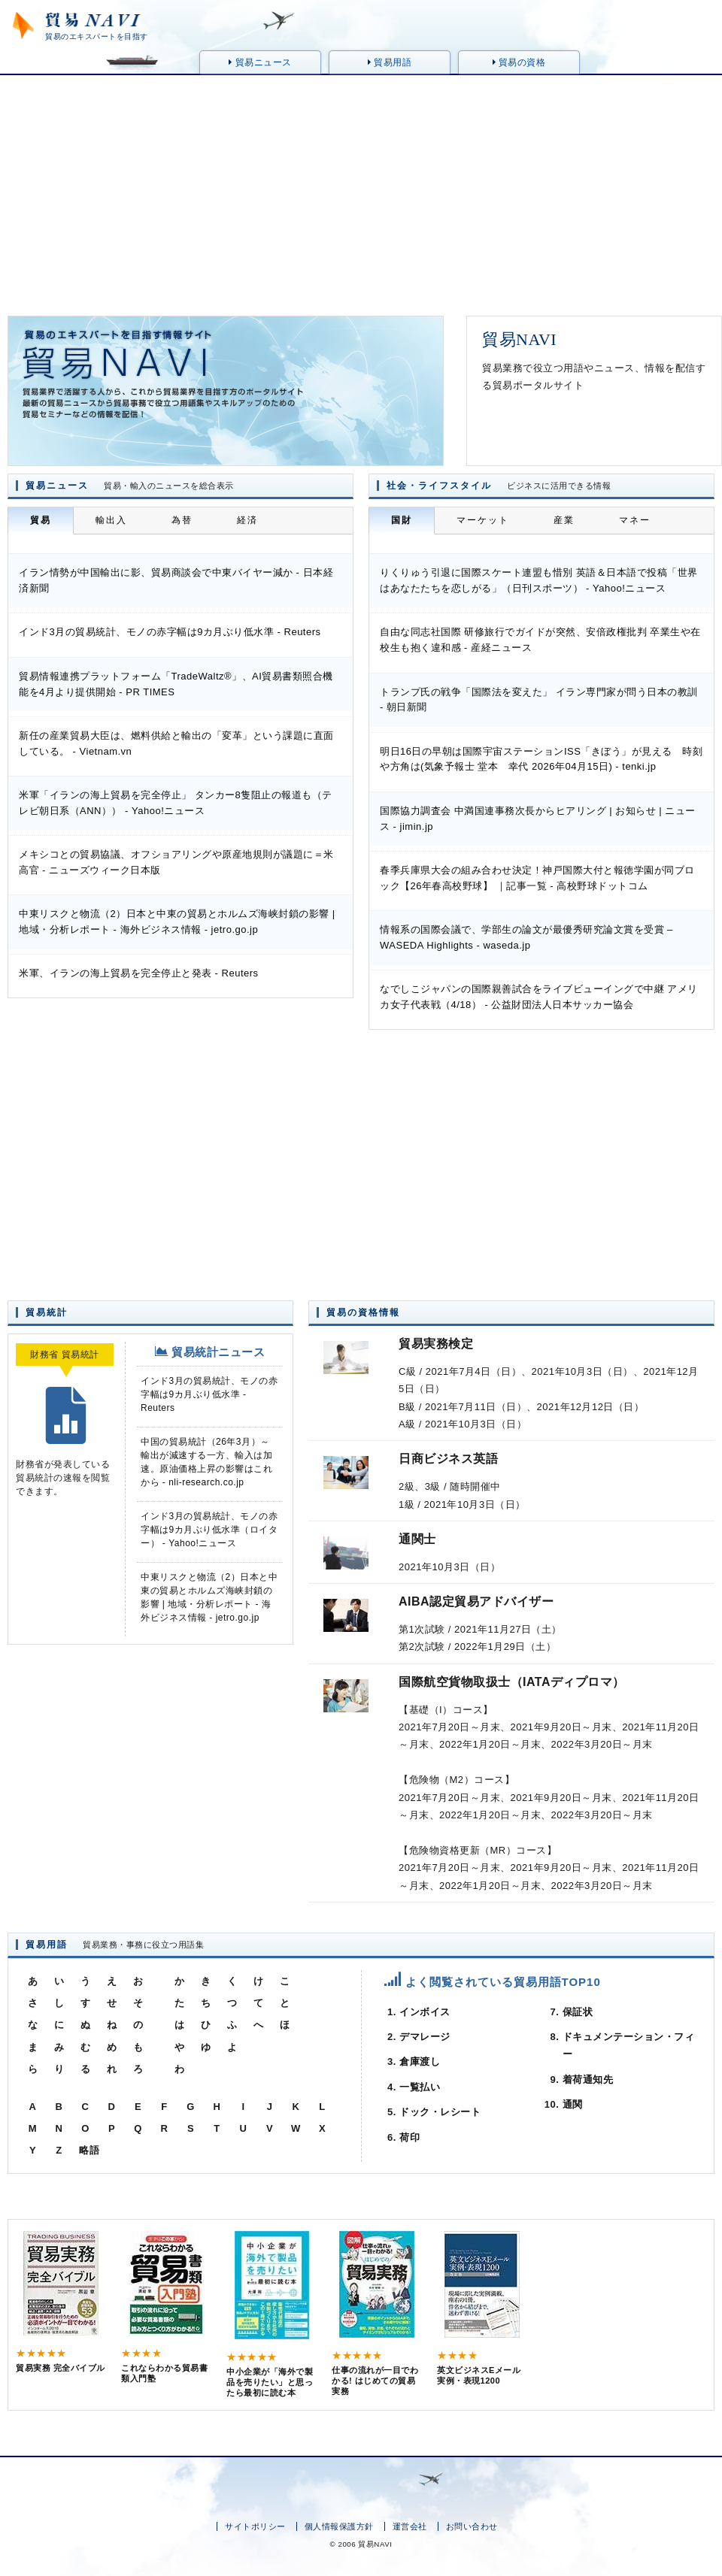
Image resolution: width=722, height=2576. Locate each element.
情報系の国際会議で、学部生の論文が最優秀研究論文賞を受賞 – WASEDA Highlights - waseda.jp (526, 937)
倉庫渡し (419, 2061)
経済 (247, 520)
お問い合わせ (472, 2526)
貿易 (40, 520)
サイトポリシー (255, 2526)
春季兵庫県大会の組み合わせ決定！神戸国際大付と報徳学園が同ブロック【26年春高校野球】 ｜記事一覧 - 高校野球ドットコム (537, 877)
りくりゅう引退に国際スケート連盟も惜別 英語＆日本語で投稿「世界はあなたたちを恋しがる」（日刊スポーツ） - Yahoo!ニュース (539, 580)
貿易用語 (389, 62)
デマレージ (424, 2036)
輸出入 (111, 520)
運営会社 (410, 2526)
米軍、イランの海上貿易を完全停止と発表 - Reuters (139, 973)
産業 (564, 520)
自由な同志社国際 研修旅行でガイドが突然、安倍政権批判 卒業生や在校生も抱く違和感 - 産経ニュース (540, 639)
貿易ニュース (260, 62)
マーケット (483, 520)
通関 (573, 2104)
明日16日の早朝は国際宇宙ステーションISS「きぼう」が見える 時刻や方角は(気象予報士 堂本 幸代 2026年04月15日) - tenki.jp (541, 759)
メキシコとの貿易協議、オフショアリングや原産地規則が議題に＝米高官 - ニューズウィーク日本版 (176, 862)
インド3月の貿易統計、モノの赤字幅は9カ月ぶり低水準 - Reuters (170, 631)
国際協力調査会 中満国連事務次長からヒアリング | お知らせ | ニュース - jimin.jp (538, 818)
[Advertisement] (361, 188)
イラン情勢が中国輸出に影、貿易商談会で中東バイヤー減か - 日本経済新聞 (176, 580)
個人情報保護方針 (339, 2526)
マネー (635, 520)
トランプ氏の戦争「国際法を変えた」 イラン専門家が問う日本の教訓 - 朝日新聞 (539, 699)
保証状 (578, 2012)
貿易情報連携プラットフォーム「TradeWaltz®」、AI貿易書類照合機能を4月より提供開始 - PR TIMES (176, 684)
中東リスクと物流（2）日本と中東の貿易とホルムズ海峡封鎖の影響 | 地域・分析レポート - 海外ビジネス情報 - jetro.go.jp (177, 921)
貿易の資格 (519, 62)
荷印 (409, 2137)
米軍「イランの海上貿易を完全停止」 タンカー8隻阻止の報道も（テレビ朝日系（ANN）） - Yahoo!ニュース (175, 802)
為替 (182, 520)
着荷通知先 (588, 2079)
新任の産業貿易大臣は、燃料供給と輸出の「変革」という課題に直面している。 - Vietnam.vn (176, 743)
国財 (401, 520)
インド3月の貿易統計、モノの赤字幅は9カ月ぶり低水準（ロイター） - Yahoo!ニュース (209, 1529)
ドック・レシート (440, 2111)
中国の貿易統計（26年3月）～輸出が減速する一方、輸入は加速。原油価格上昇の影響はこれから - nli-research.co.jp (206, 1462)
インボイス (424, 2012)
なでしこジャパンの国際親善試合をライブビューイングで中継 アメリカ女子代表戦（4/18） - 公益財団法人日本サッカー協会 (539, 996)
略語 (89, 2150)
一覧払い (419, 2087)
